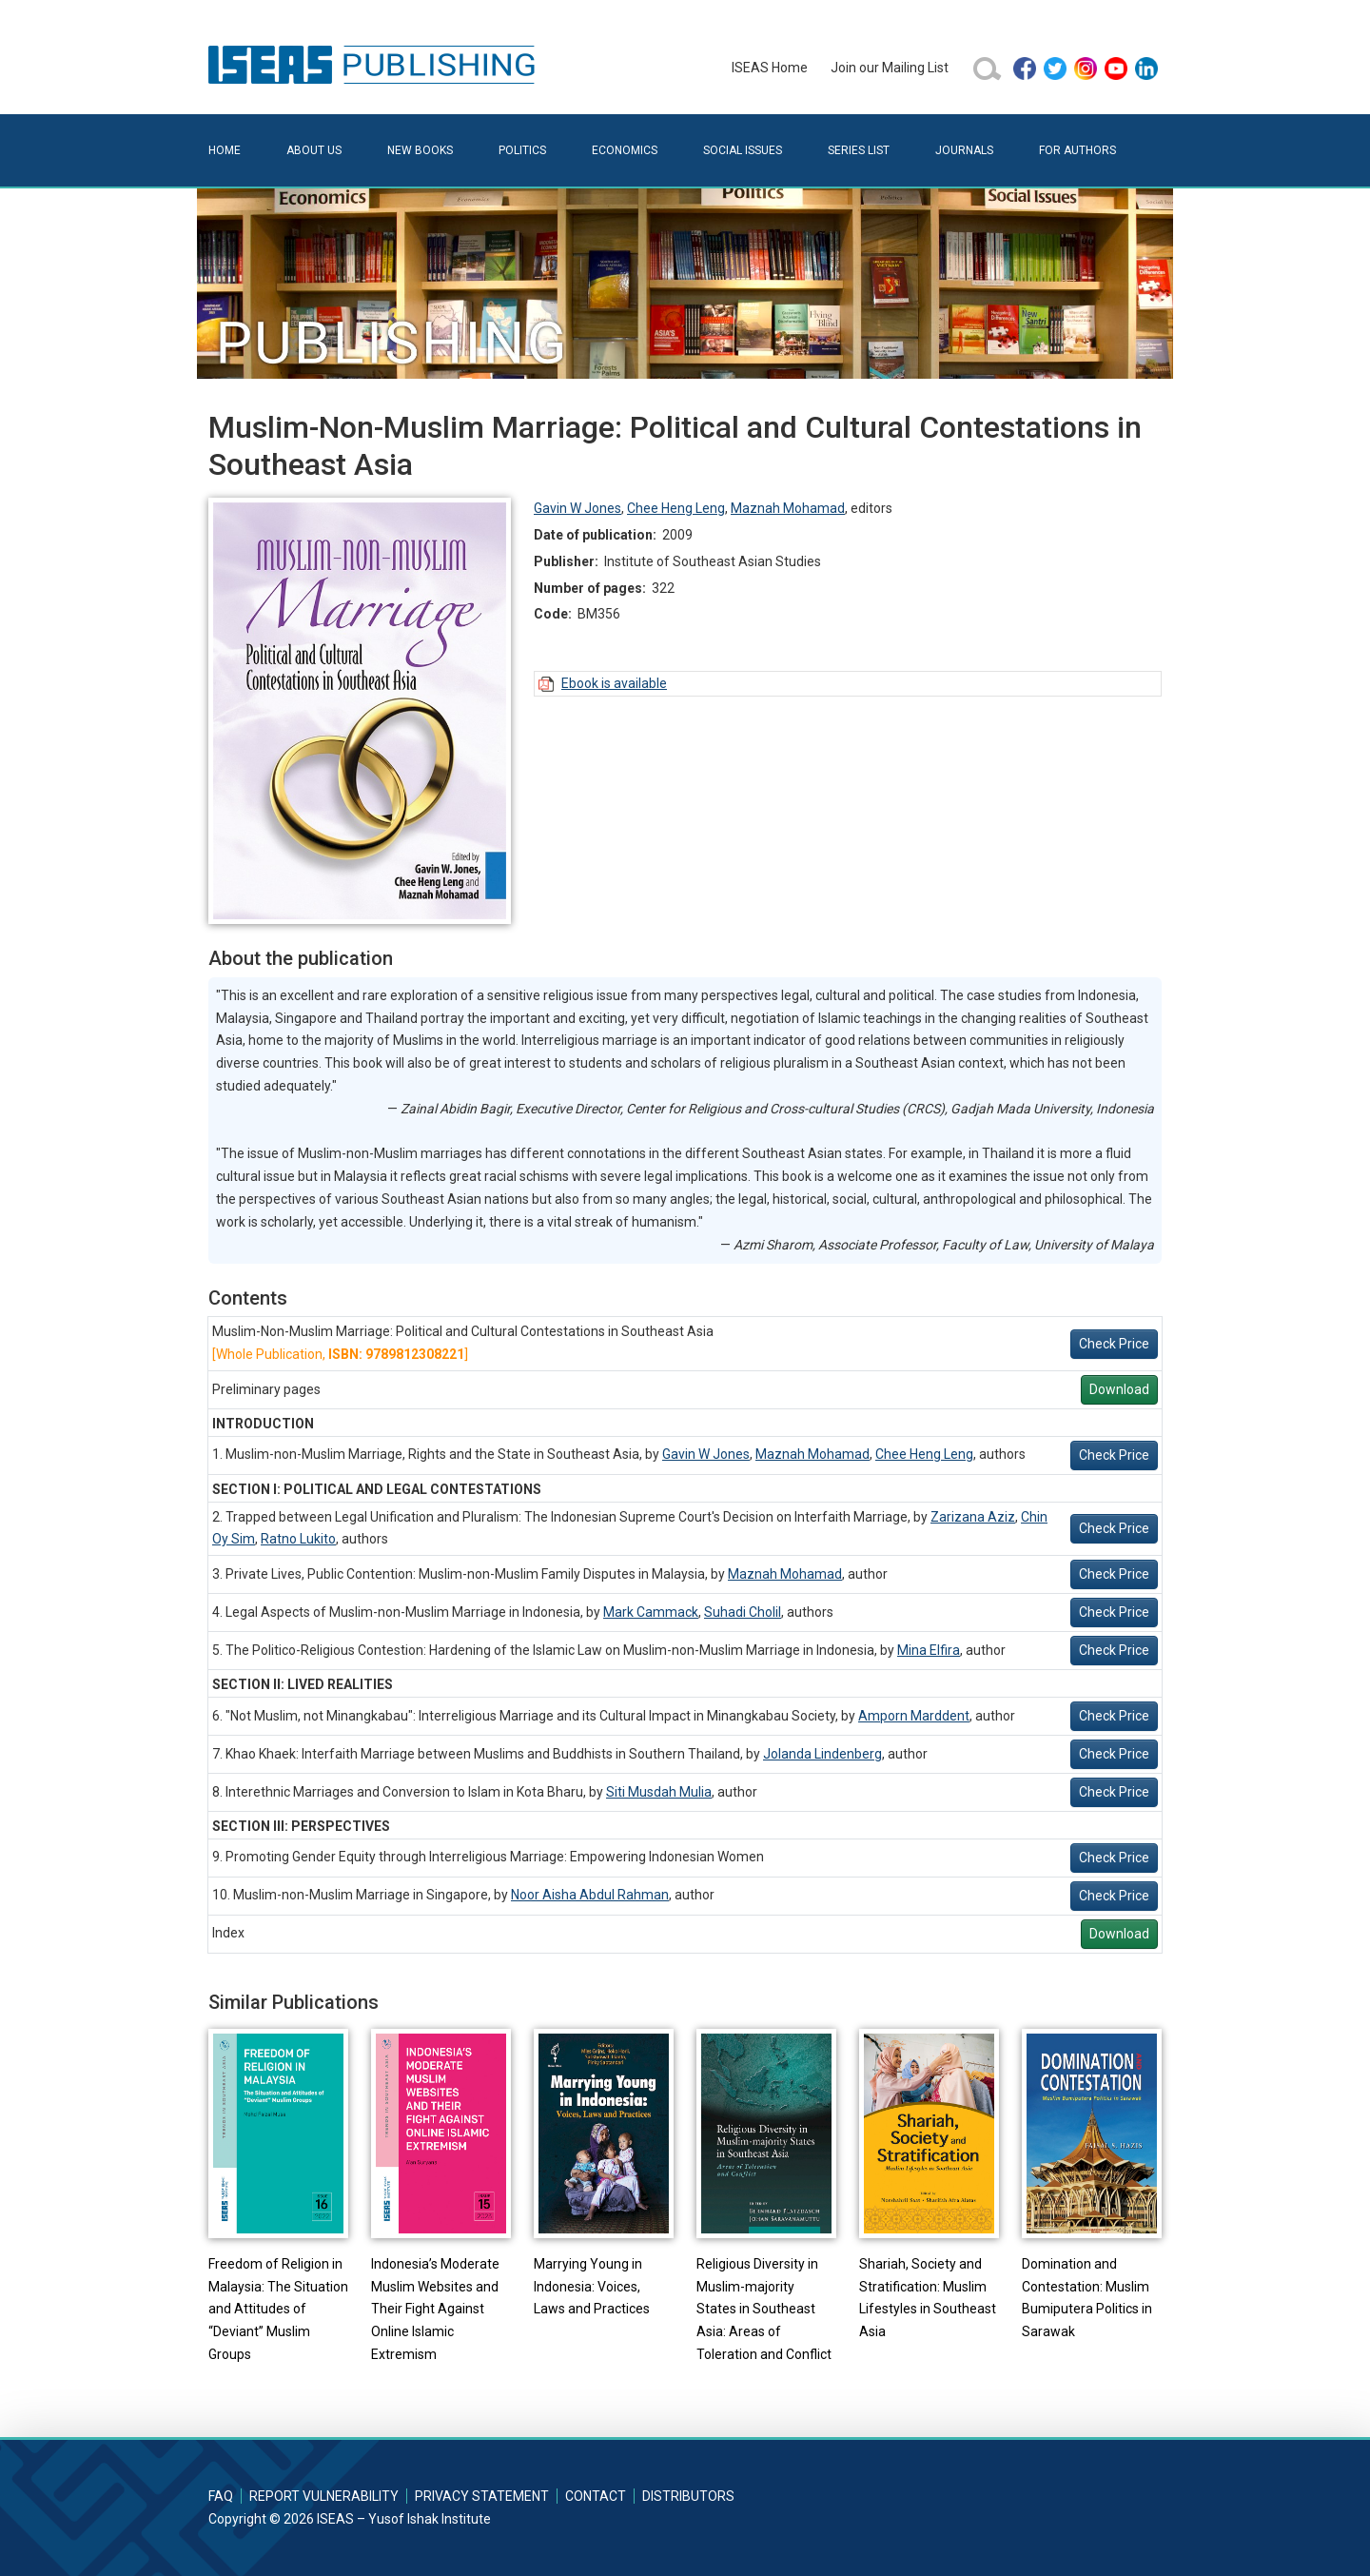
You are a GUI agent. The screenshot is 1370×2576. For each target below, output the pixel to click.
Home (224, 150)
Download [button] (1119, 1389)
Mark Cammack (650, 1612)
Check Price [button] (1114, 1343)
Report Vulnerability (324, 2496)
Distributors (688, 2496)
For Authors (1077, 150)
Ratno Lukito (298, 1538)
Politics (522, 150)
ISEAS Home (770, 67)
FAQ (220, 2496)
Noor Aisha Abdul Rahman (590, 1894)
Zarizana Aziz (972, 1516)
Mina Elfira (928, 1650)
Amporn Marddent (913, 1715)
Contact (595, 2496)
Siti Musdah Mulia (659, 1791)
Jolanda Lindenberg (822, 1753)
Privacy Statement (482, 2496)
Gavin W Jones (577, 508)
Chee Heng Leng (676, 508)
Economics (624, 150)
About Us (314, 150)
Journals (964, 150)
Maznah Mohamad (788, 508)
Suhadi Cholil (742, 1612)
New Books (420, 150)
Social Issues (742, 150)
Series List (859, 150)
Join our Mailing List (890, 67)
